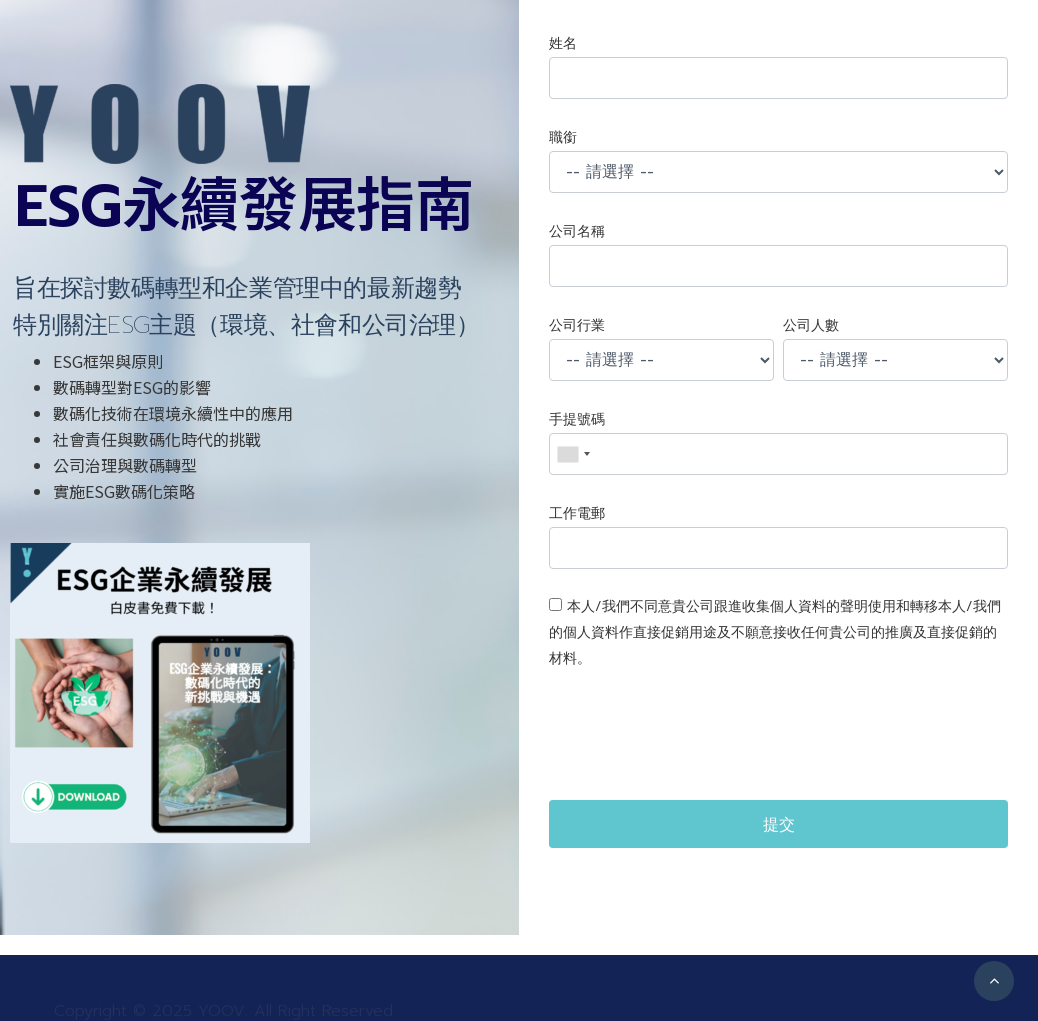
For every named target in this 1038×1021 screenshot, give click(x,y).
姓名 (563, 43)
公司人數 (811, 325)
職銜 (563, 137)
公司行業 (577, 325)
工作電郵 (577, 513)
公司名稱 (577, 231)
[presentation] (701, 736)
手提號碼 (577, 419)
